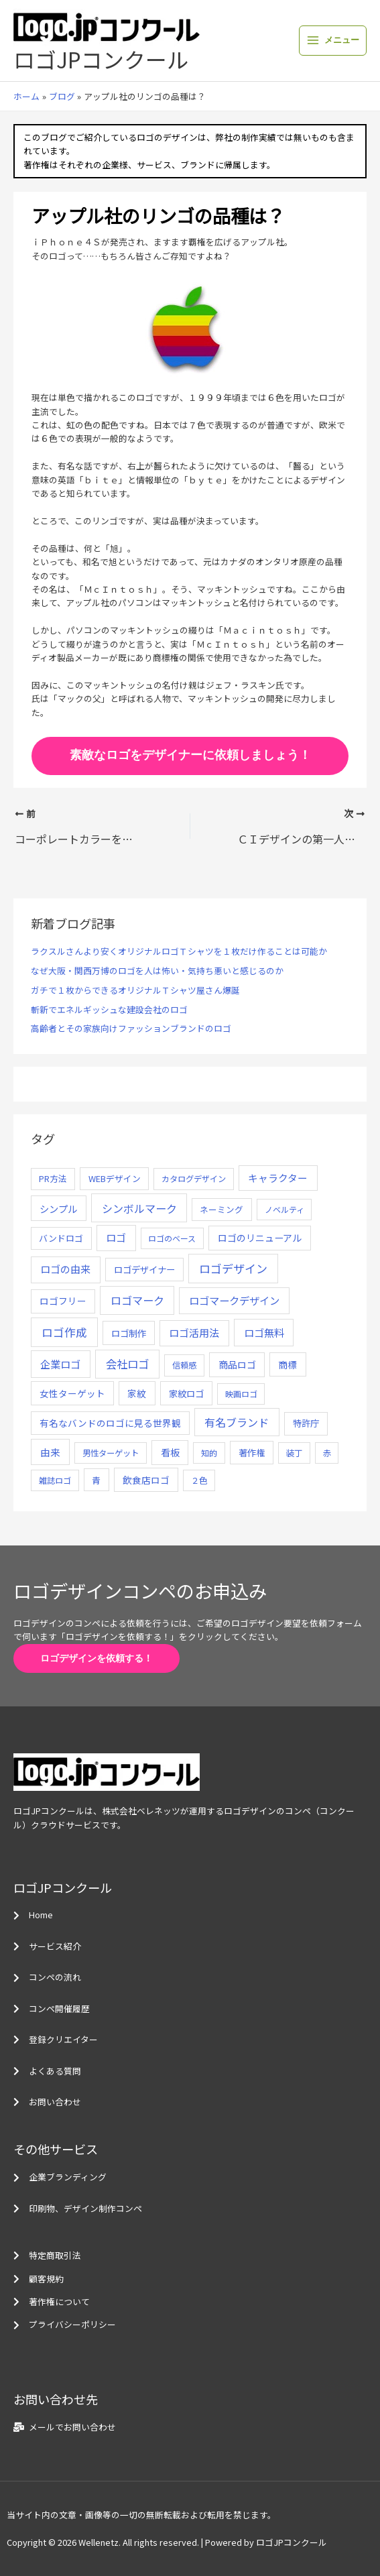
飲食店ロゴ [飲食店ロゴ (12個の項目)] (146, 1479)
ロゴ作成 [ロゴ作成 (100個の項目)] (64, 1332)
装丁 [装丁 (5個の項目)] (294, 1453)
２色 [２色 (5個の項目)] (199, 1480)
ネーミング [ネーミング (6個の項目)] (221, 1209)
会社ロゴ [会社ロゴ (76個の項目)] (127, 1364)
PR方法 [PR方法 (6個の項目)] (53, 1178)
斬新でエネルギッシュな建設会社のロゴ (109, 1009)
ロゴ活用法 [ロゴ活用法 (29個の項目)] (194, 1333)
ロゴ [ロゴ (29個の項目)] (116, 1237)
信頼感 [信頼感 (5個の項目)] (184, 1365)
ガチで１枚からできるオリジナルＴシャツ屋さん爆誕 (135, 990)
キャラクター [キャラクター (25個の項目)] (278, 1178)
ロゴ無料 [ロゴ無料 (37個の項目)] (264, 1332)
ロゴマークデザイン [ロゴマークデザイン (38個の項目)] (234, 1300)
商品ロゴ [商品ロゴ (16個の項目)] (237, 1364)
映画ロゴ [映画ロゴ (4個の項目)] (241, 1393)
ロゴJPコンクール (100, 59)
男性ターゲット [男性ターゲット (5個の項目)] (110, 1453)
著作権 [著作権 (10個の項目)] (252, 1452)
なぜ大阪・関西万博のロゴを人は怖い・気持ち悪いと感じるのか (157, 970)
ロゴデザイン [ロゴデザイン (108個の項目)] (233, 1268)
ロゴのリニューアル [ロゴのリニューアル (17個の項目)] (260, 1237)
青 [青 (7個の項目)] (96, 1480)
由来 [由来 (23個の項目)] (50, 1452)
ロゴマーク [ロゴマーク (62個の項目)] (137, 1300)
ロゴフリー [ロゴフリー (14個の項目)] (63, 1300)
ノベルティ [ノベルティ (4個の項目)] (284, 1209)
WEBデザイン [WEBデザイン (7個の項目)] (114, 1178)
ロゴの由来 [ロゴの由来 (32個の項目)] (65, 1269)
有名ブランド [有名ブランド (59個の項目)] (236, 1422)
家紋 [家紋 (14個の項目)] (136, 1393)
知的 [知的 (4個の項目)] (209, 1452)
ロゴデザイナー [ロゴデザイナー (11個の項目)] (144, 1269)
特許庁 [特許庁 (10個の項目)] (306, 1423)
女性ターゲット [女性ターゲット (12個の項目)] (72, 1393)
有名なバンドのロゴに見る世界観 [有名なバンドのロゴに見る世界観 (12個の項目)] (110, 1422)
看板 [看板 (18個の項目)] (170, 1452)
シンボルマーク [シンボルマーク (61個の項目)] (139, 1208)
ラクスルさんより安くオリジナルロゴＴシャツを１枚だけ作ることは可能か (179, 951)
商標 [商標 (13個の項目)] (287, 1364)
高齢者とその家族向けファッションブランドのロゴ (131, 1028)
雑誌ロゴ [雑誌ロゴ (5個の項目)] (55, 1480)
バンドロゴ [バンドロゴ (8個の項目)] (61, 1238)
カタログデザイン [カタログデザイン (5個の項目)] (194, 1179)
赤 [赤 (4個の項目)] (327, 1452)
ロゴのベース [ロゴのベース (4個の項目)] (172, 1238)
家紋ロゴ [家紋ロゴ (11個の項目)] (186, 1393)
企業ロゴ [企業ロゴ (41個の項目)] (60, 1363)
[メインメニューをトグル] (333, 40)
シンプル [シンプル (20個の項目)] (58, 1209)
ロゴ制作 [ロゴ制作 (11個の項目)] (128, 1333)
